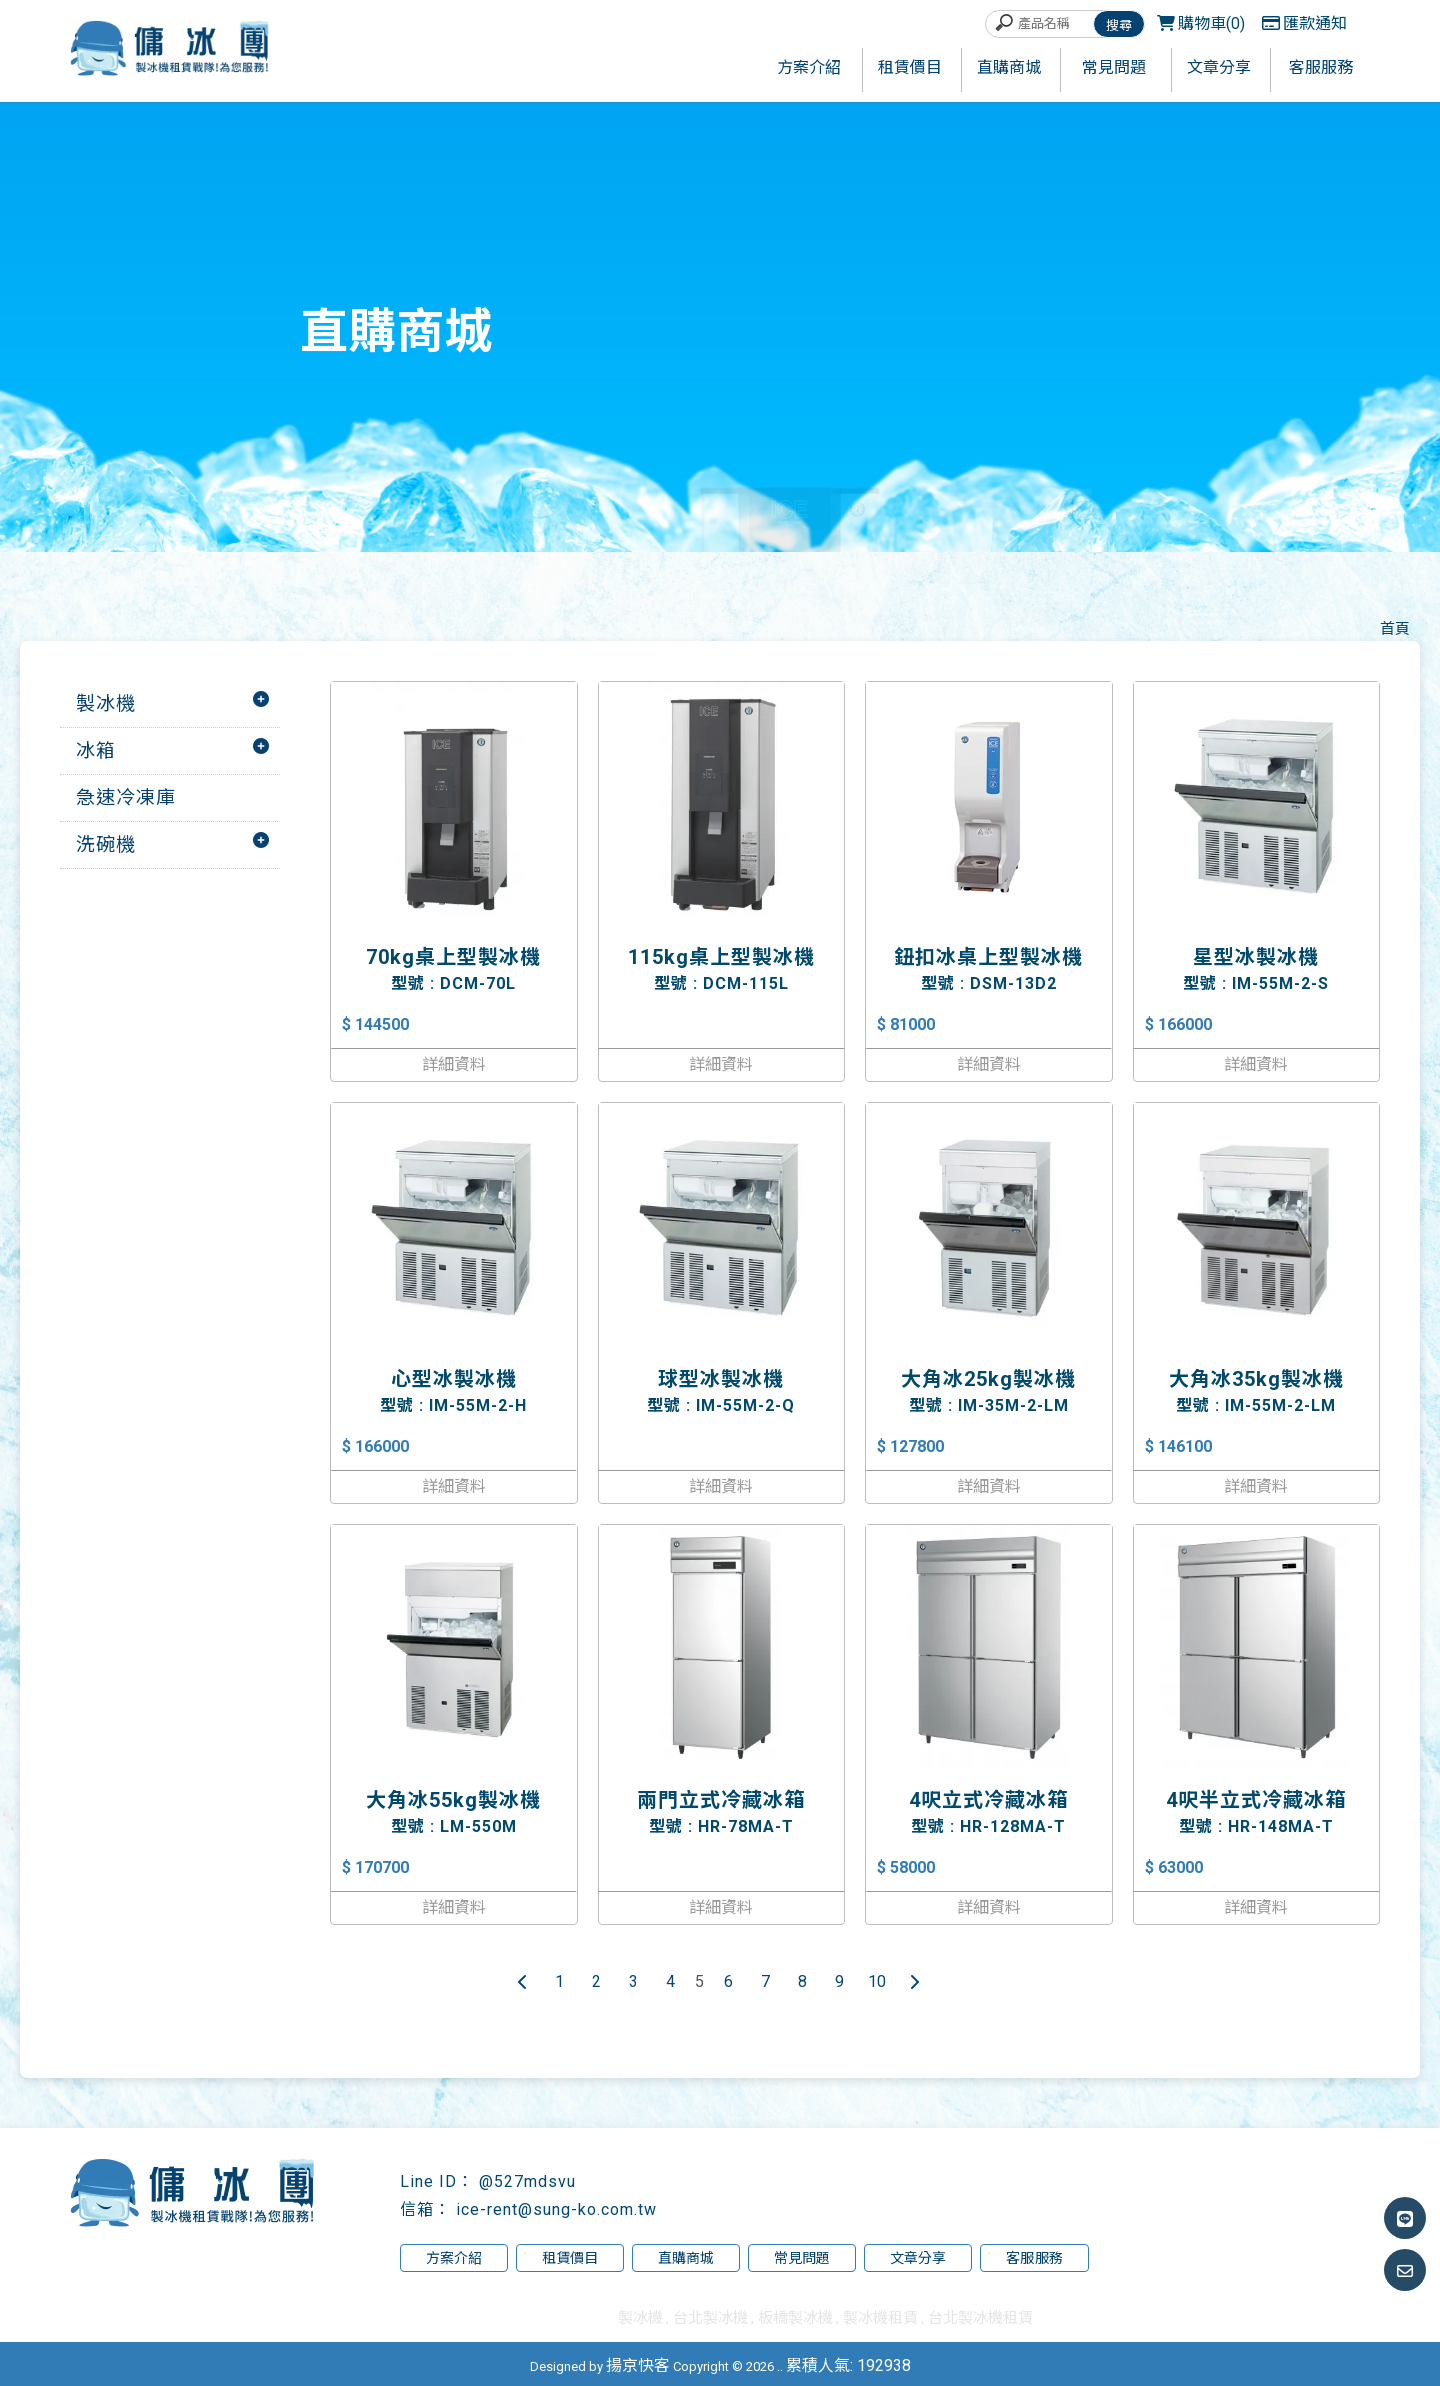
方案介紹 (454, 2258)
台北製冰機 (710, 2318)
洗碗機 (106, 844)
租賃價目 (570, 2258)
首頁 (1395, 629)
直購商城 (686, 2258)
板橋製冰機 (795, 2318)
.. (780, 2365)
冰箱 (96, 750)
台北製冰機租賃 (980, 2318)
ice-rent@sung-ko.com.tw (556, 2209)
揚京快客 (638, 2365)
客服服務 (1034, 2258)
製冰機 (106, 703)
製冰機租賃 (880, 2318)
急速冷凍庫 (126, 797)
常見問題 (802, 2258)
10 (877, 1981)
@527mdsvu (527, 2181)
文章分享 (918, 2258)
